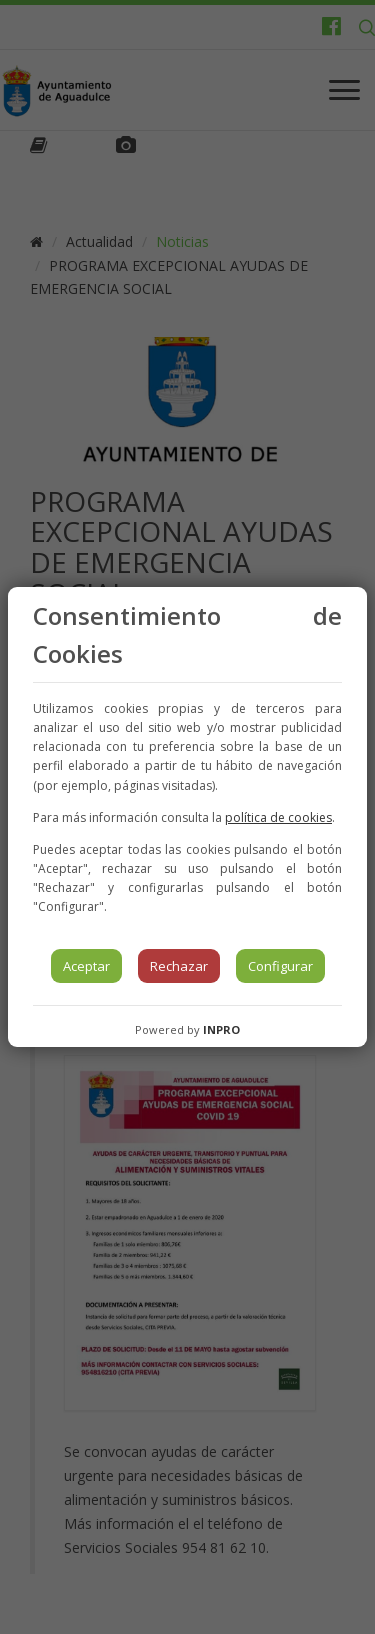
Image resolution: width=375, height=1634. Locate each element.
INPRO (221, 1029)
